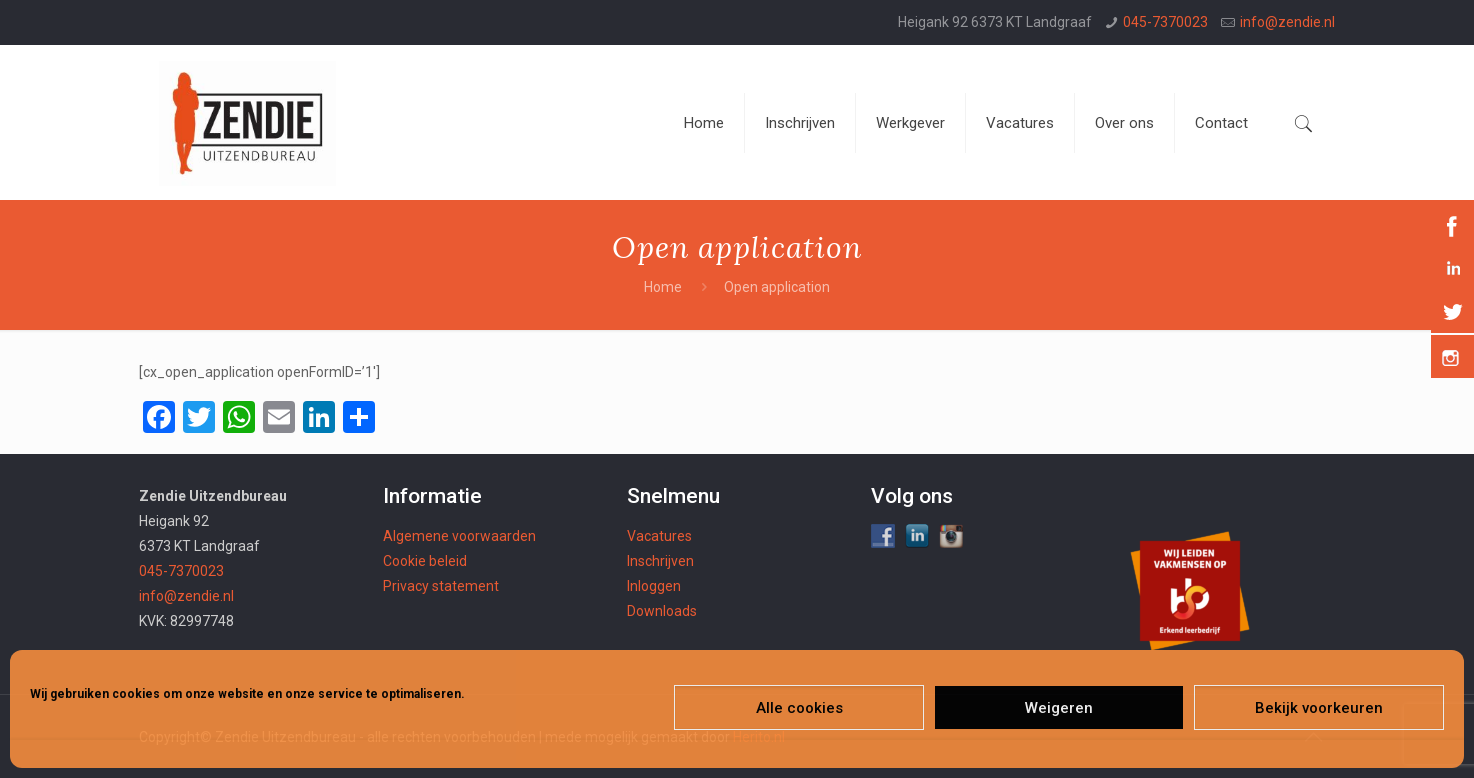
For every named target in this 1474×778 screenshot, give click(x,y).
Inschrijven (660, 561)
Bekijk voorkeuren (1319, 708)
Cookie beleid (425, 561)
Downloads (662, 611)
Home (663, 287)
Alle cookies (799, 708)
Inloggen (654, 586)
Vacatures (659, 536)
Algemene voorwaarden (459, 536)
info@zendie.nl (1287, 22)
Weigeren (1059, 708)
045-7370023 (1165, 22)
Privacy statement (441, 586)
